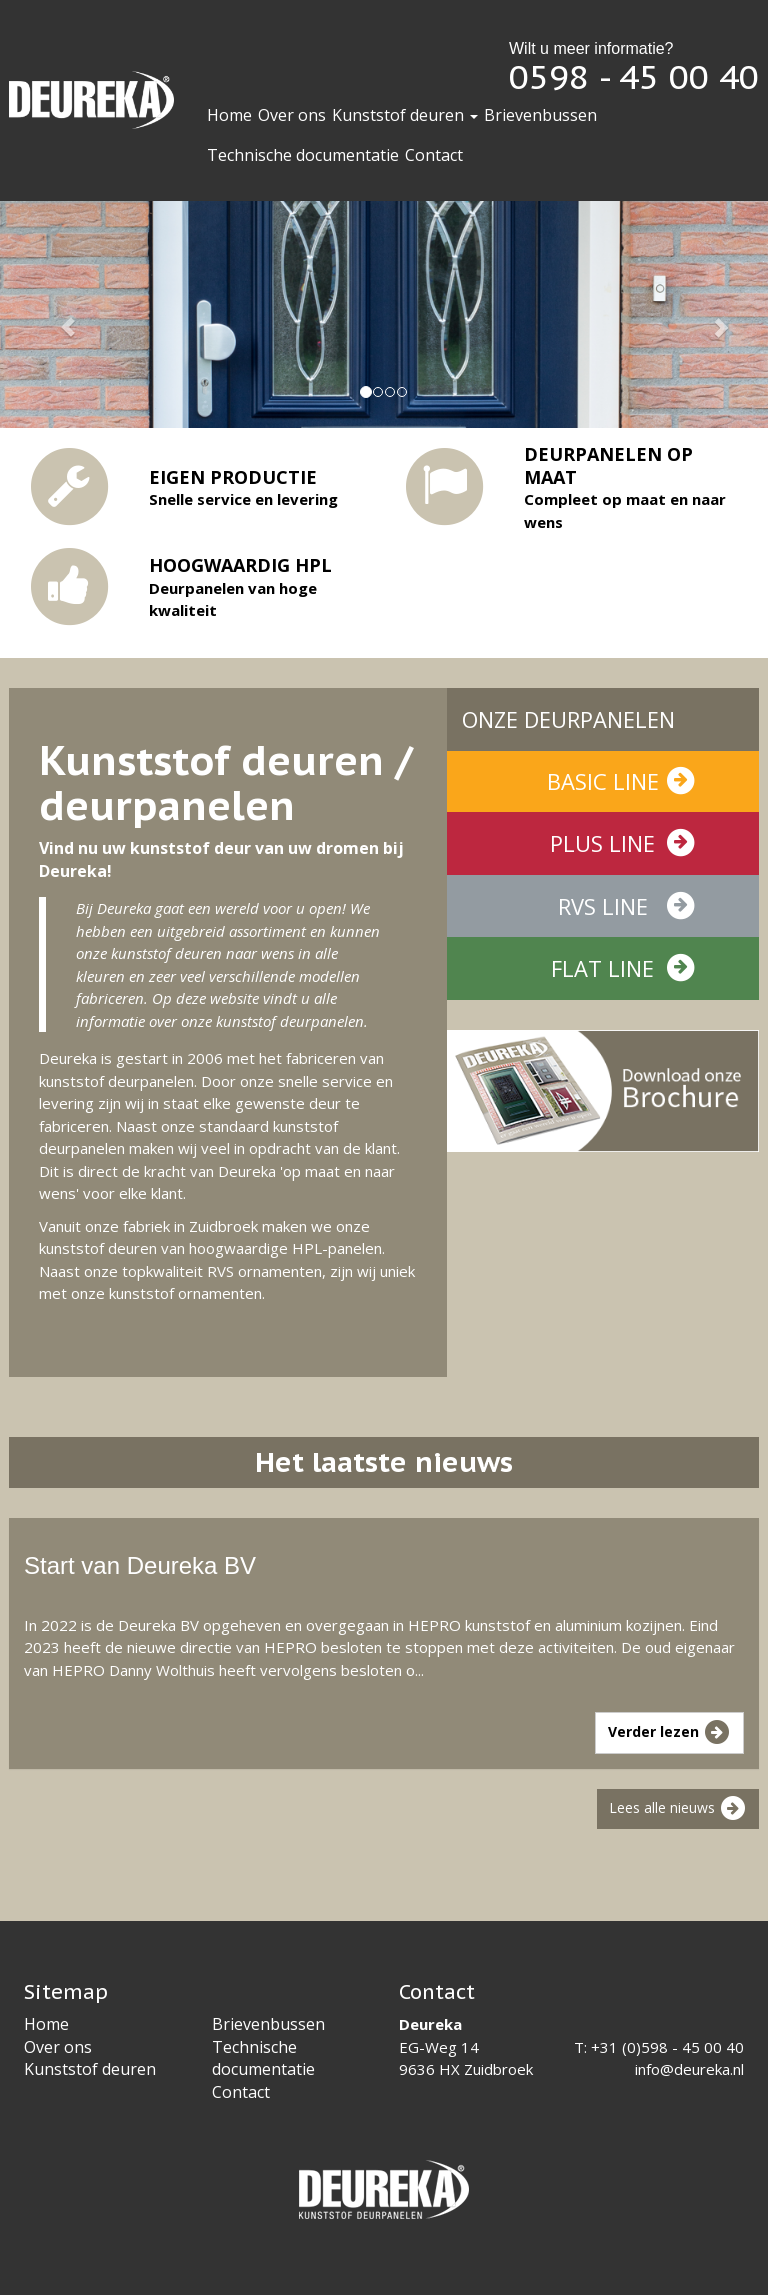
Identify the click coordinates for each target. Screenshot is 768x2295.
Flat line (623, 968)
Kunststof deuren (405, 115)
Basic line (622, 781)
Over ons (292, 115)
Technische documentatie (303, 155)
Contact (434, 155)
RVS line (627, 906)
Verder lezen (669, 1733)
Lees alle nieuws (678, 1809)
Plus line (623, 843)
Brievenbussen (540, 115)
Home (229, 115)
